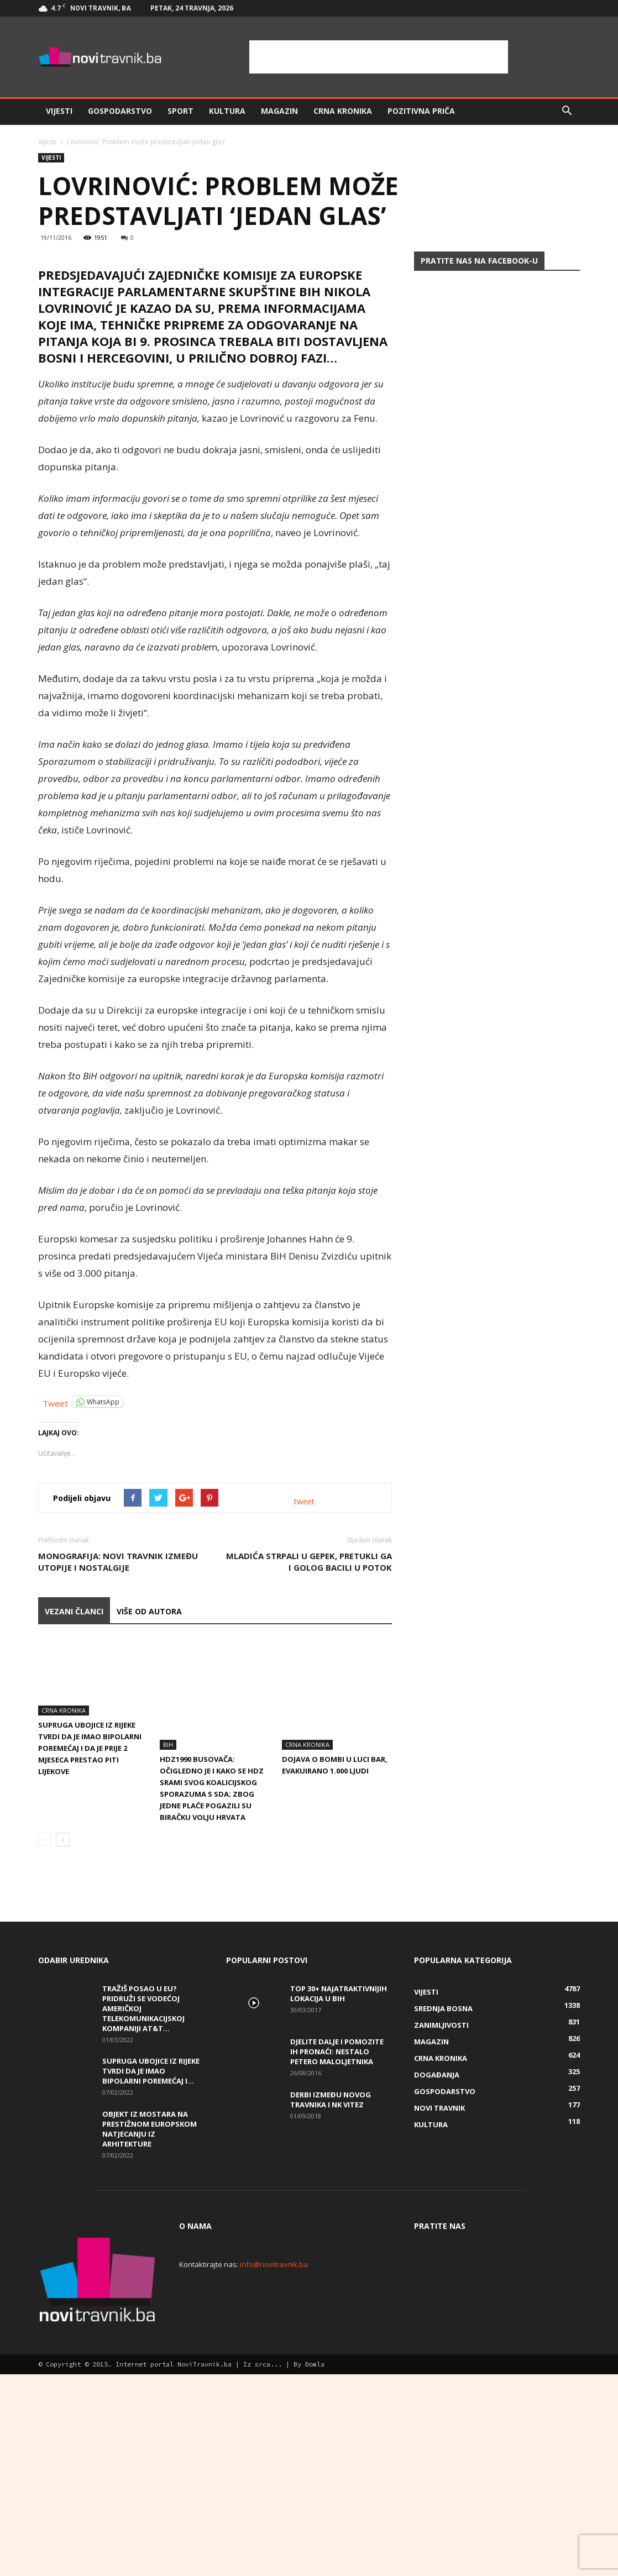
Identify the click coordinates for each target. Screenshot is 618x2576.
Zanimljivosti (441, 2226)
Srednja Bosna (443, 2210)
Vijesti (59, 111)
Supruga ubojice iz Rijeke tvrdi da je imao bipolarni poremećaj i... (151, 2272)
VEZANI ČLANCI (74, 1847)
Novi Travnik (439, 2309)
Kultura (227, 111)
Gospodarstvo (120, 111)
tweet (304, 1737)
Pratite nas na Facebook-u (479, 260)
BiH (168, 1946)
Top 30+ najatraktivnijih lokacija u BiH (338, 2195)
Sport (180, 111)
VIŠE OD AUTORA (149, 1847)
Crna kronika (342, 111)
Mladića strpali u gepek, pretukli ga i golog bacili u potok (309, 1797)
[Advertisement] (378, 57)
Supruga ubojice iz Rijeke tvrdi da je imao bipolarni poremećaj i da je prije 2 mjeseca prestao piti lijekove (90, 1983)
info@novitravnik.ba (274, 2465)
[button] (566, 111)
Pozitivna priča (421, 111)
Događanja (436, 2276)
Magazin (279, 111)
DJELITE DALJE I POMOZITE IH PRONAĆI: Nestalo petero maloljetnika (337, 2253)
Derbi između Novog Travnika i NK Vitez (330, 2301)
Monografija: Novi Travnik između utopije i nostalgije (118, 1797)
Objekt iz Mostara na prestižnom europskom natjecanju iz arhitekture (149, 2330)
